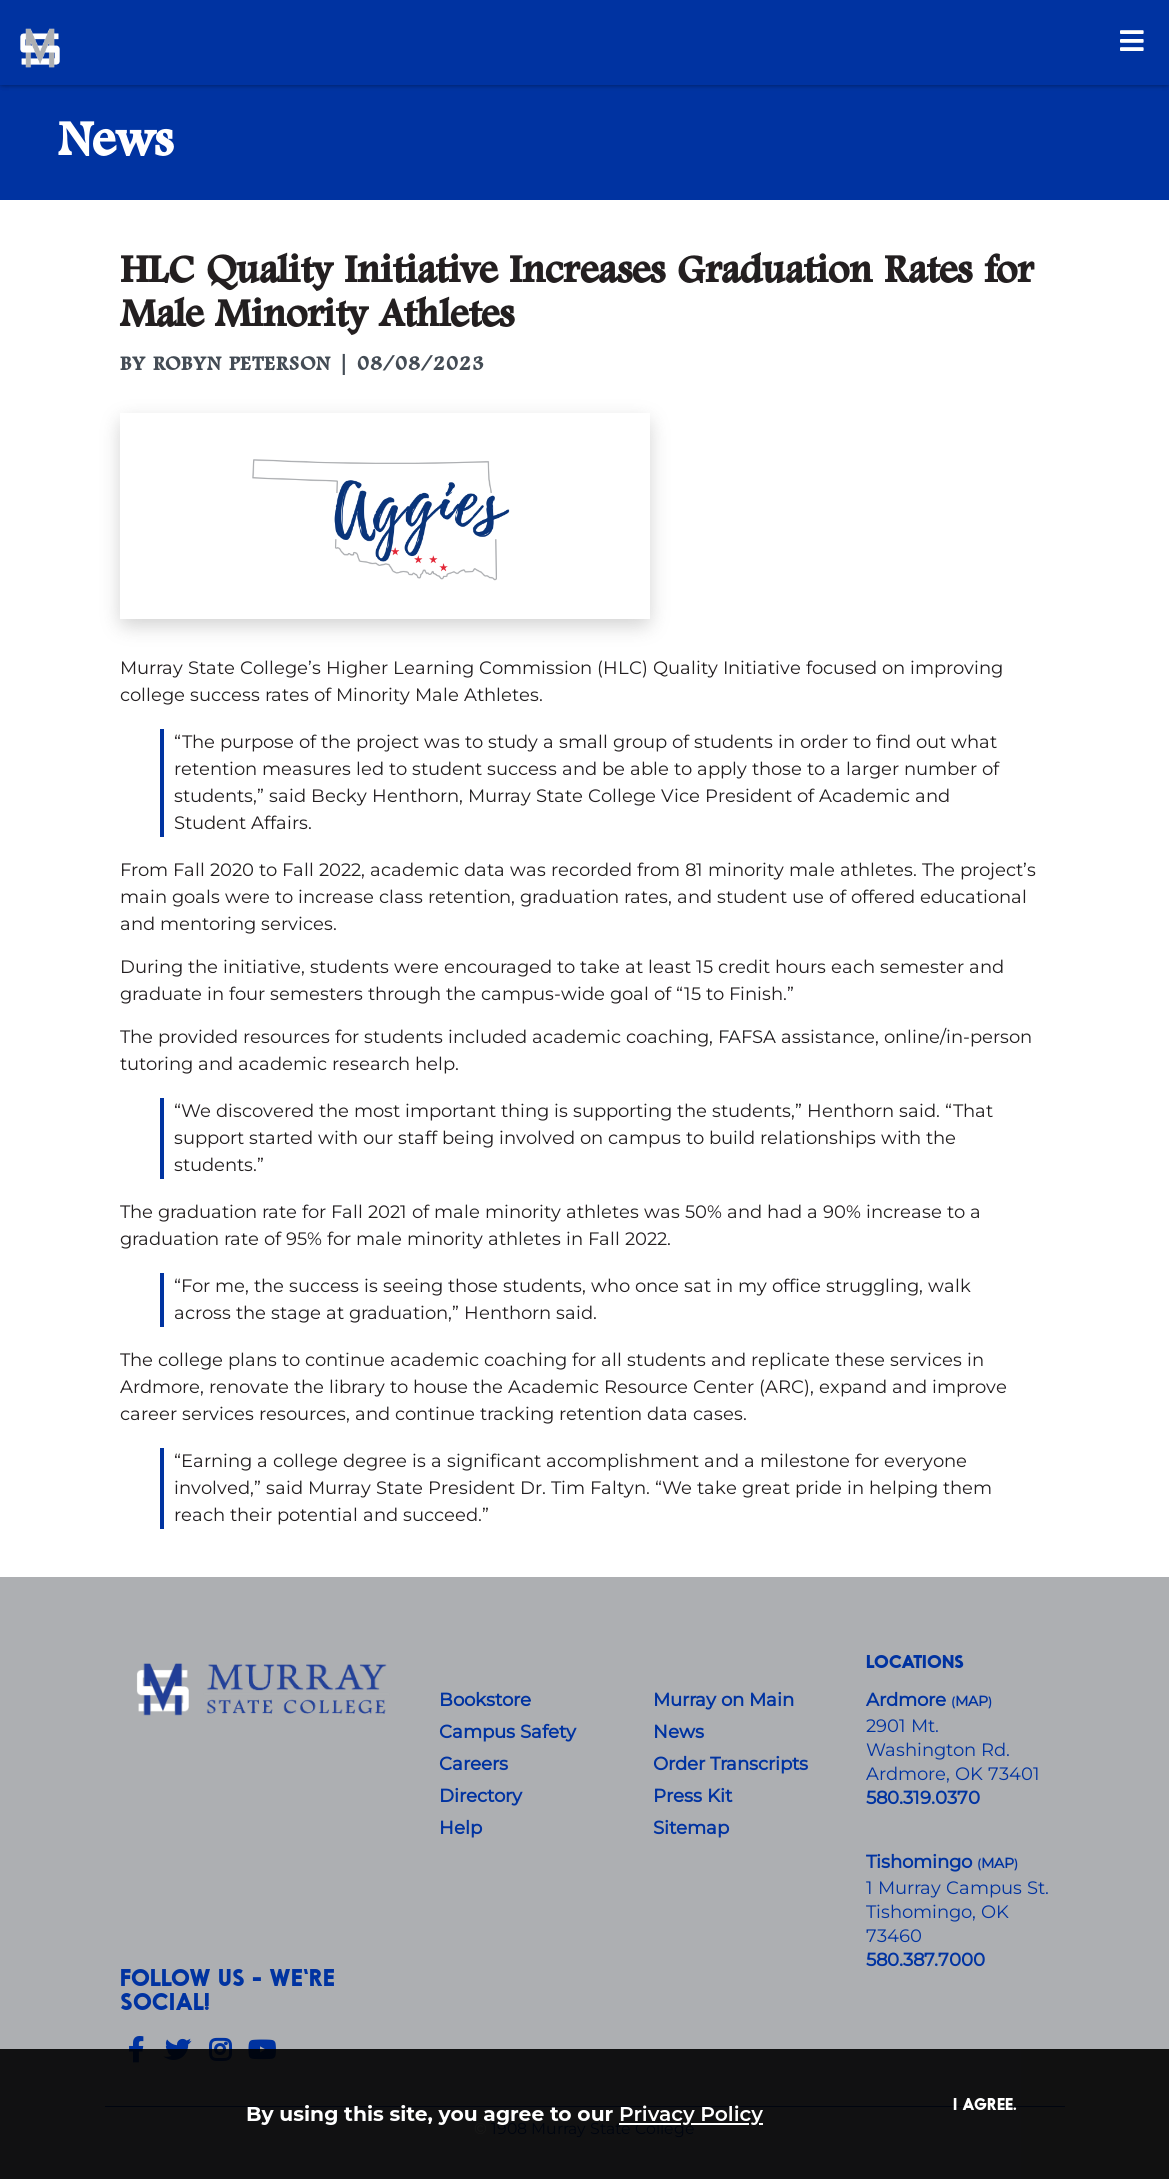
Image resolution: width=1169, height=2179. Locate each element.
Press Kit (692, 1796)
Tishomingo (921, 1862)
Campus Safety (507, 1732)
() (997, 1863)
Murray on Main (723, 1700)
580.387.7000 (925, 1960)
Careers (473, 1764)
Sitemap (691, 1828)
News (678, 1732)
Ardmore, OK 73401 (953, 1774)
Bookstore (485, 1700)
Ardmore (908, 1700)
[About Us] (265, 1690)
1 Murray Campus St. (957, 1888)
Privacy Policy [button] (691, 2113)
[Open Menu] (1132, 40)
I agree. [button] (985, 2103)
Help (460, 1828)
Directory (480, 1796)
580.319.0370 (923, 1798)
